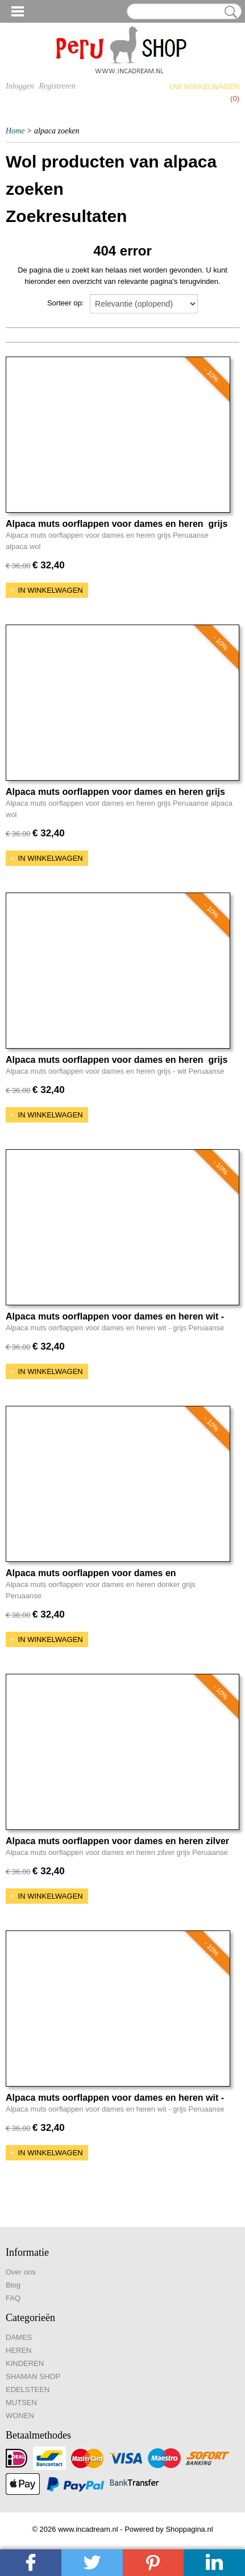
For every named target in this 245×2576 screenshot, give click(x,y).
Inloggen (20, 86)
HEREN (19, 2350)
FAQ (13, 2298)
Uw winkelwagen (204, 86)
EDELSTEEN (27, 2389)
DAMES (19, 2337)
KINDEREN (25, 2363)
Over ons (21, 2272)
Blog (13, 2285)
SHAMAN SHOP (33, 2376)
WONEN (20, 2415)
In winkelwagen (50, 590)
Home (15, 131)
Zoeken (228, 11)
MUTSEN (21, 2402)
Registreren (57, 86)
